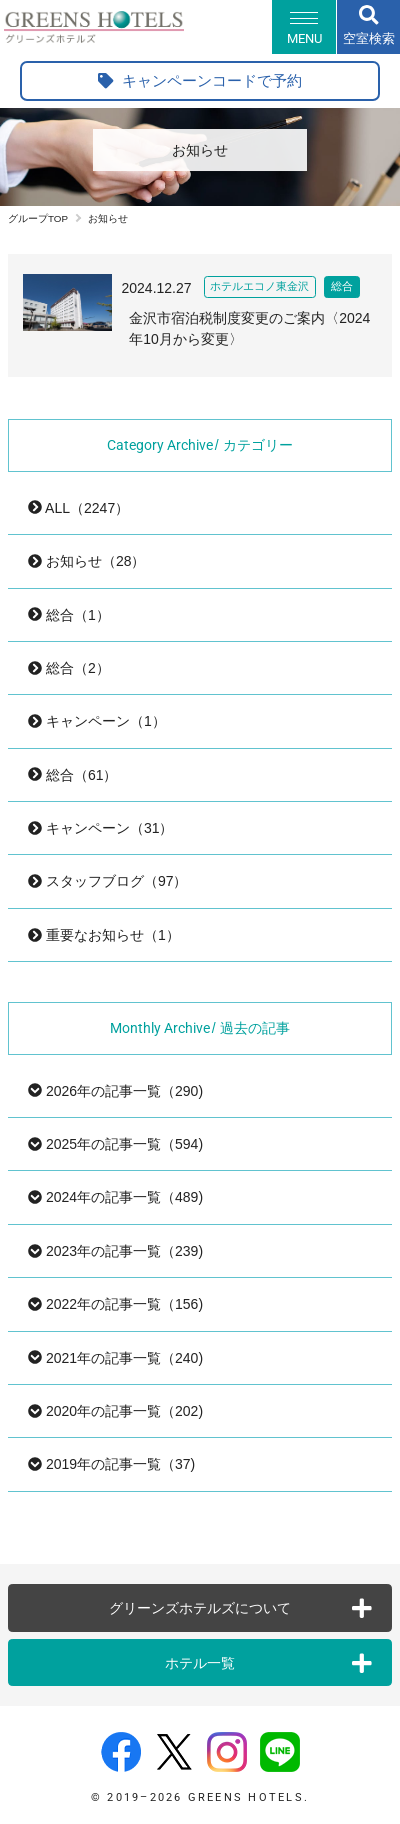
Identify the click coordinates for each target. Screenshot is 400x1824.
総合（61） (72, 775)
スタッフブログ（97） (107, 881)
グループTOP (38, 218)
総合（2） (69, 668)
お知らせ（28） (86, 561)
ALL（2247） (78, 508)
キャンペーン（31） (100, 828)
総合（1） (69, 615)
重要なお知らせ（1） (104, 935)
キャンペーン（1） (97, 721)
